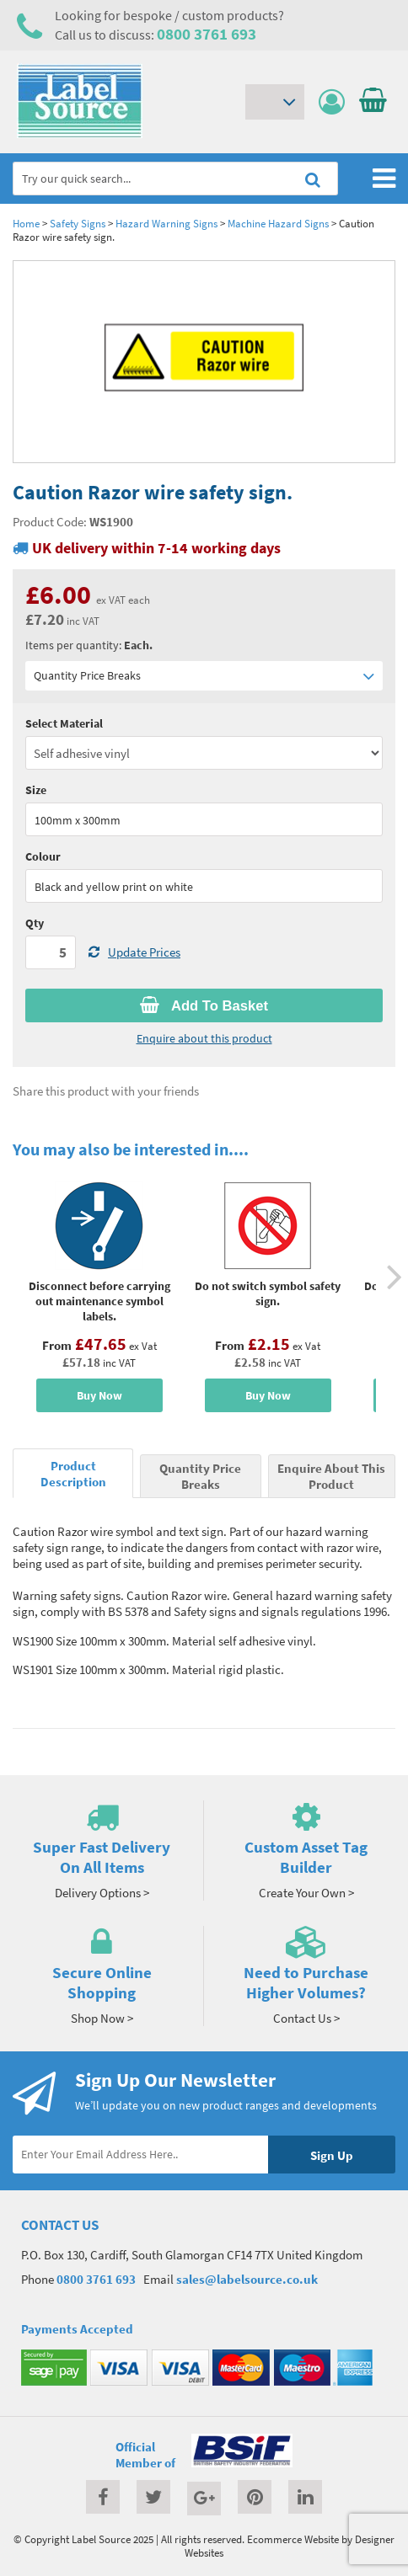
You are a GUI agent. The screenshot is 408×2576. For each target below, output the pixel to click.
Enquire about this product (204, 1038)
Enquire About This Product (331, 1476)
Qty (34, 923)
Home (26, 223)
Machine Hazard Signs (278, 223)
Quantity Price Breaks (204, 676)
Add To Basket (204, 1005)
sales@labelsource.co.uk (247, 2279)
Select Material (64, 723)
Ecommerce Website (293, 2539)
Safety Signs (77, 223)
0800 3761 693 (206, 34)
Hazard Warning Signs (166, 223)
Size (35, 789)
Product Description (73, 1474)
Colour (43, 856)
